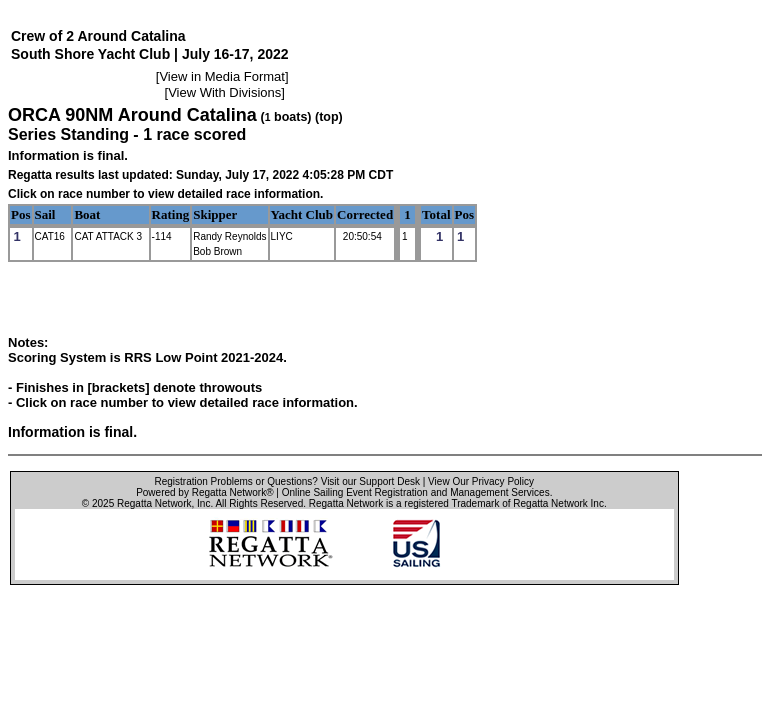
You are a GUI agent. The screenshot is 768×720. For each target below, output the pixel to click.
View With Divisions (224, 92)
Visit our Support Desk (370, 481)
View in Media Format (221, 76)
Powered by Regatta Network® (204, 492)
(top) (329, 117)
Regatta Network (154, 503)
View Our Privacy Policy (481, 481)
